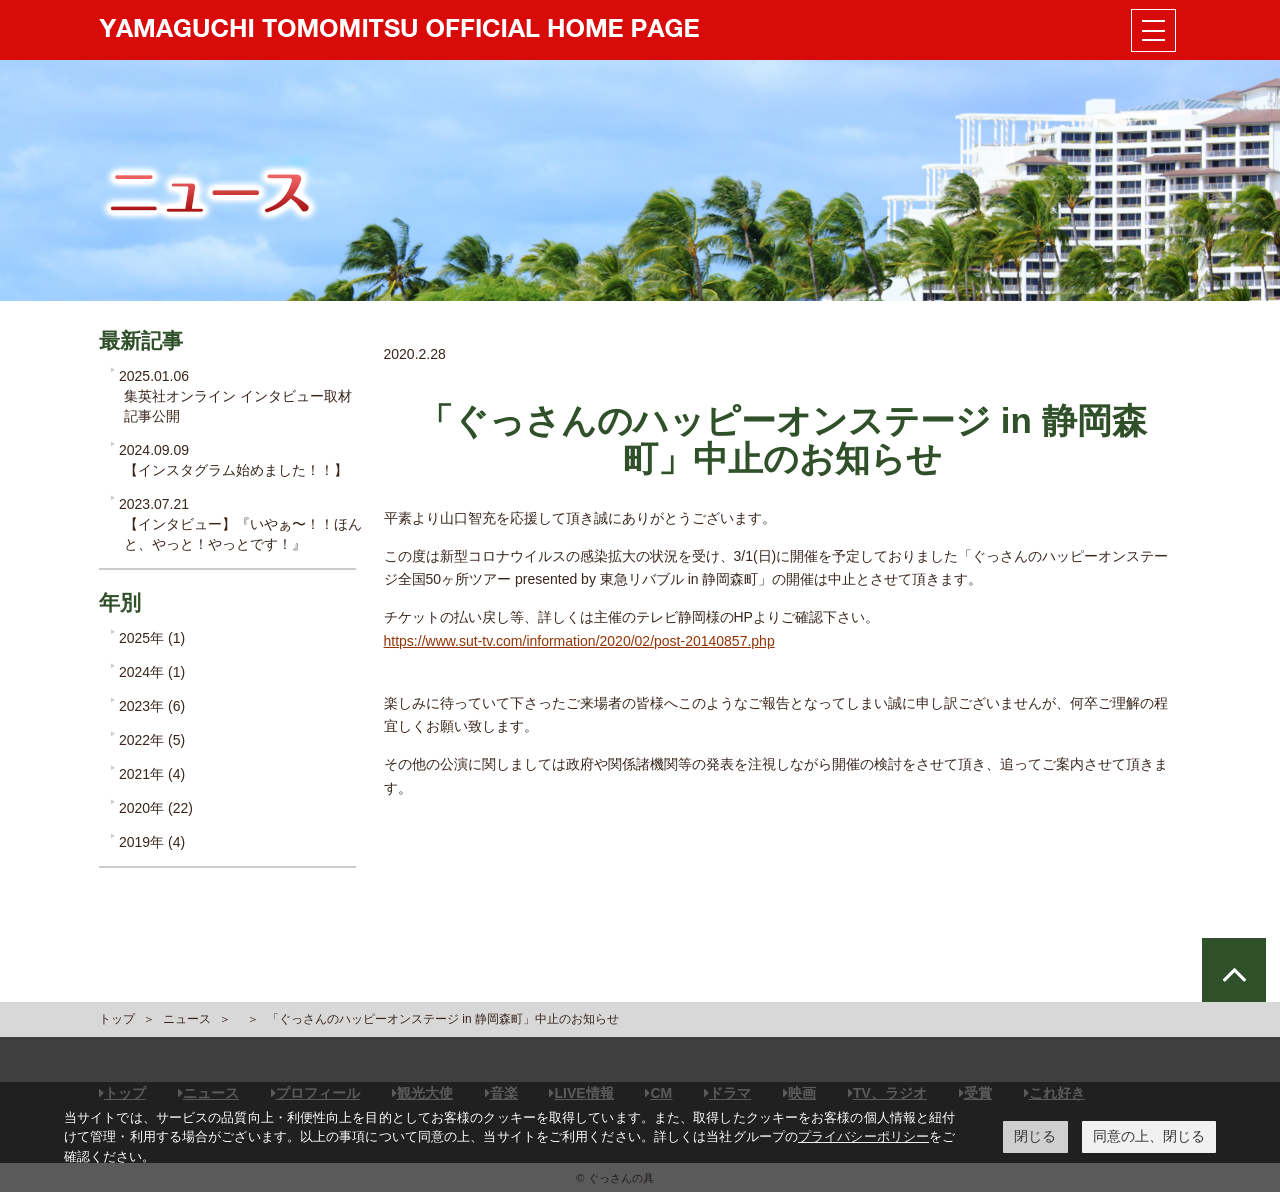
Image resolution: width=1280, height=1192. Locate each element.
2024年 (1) (152, 672)
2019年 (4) (152, 842)
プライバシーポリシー (863, 1136)
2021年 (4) (152, 774)
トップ (117, 1019)
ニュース (187, 1019)
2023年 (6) (152, 706)
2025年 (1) (152, 638)
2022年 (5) (152, 740)
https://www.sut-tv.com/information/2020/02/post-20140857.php (579, 641)
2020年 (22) (156, 808)
